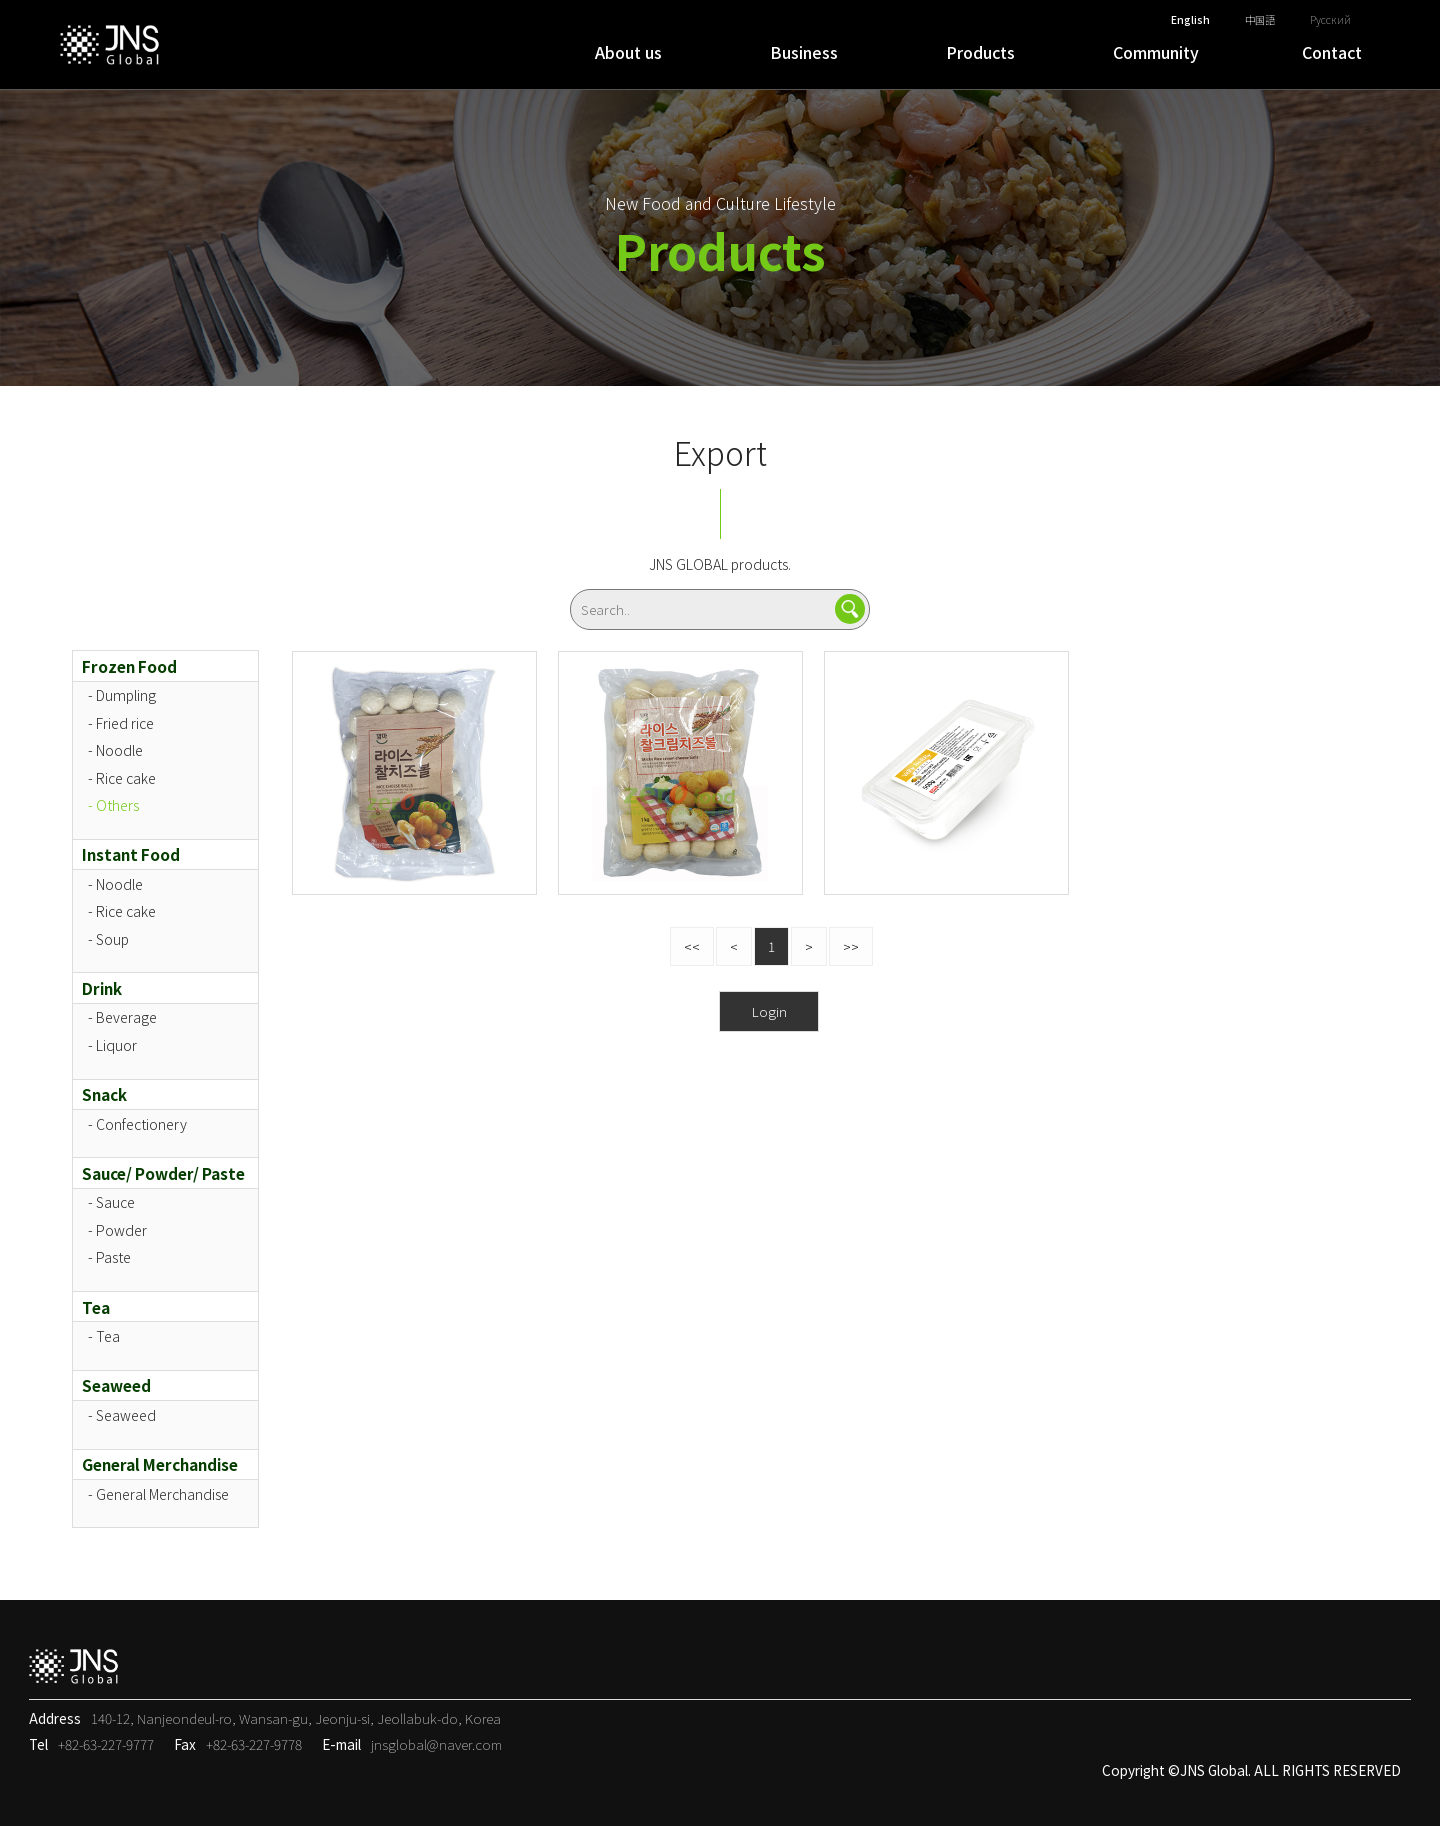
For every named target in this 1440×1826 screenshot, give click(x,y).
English (1190, 19)
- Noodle (115, 750)
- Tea (104, 1336)
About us (628, 52)
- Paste (109, 1257)
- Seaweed (122, 1415)
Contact (1332, 52)
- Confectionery (137, 1124)
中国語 (1260, 19)
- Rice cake (122, 778)
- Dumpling (122, 695)
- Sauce (111, 1202)
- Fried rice (121, 723)
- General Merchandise (158, 1494)
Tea (96, 1307)
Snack (104, 1094)
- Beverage (122, 1017)
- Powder (117, 1230)
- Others (113, 805)
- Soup (108, 939)
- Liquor (112, 1045)
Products (980, 52)
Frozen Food (129, 666)
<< (692, 946)
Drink (102, 988)
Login (769, 1011)
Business (804, 52)
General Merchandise (160, 1464)
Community (1156, 52)
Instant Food (131, 854)
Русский (1330, 19)
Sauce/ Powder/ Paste (163, 1173)
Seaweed (116, 1385)
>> (851, 946)
